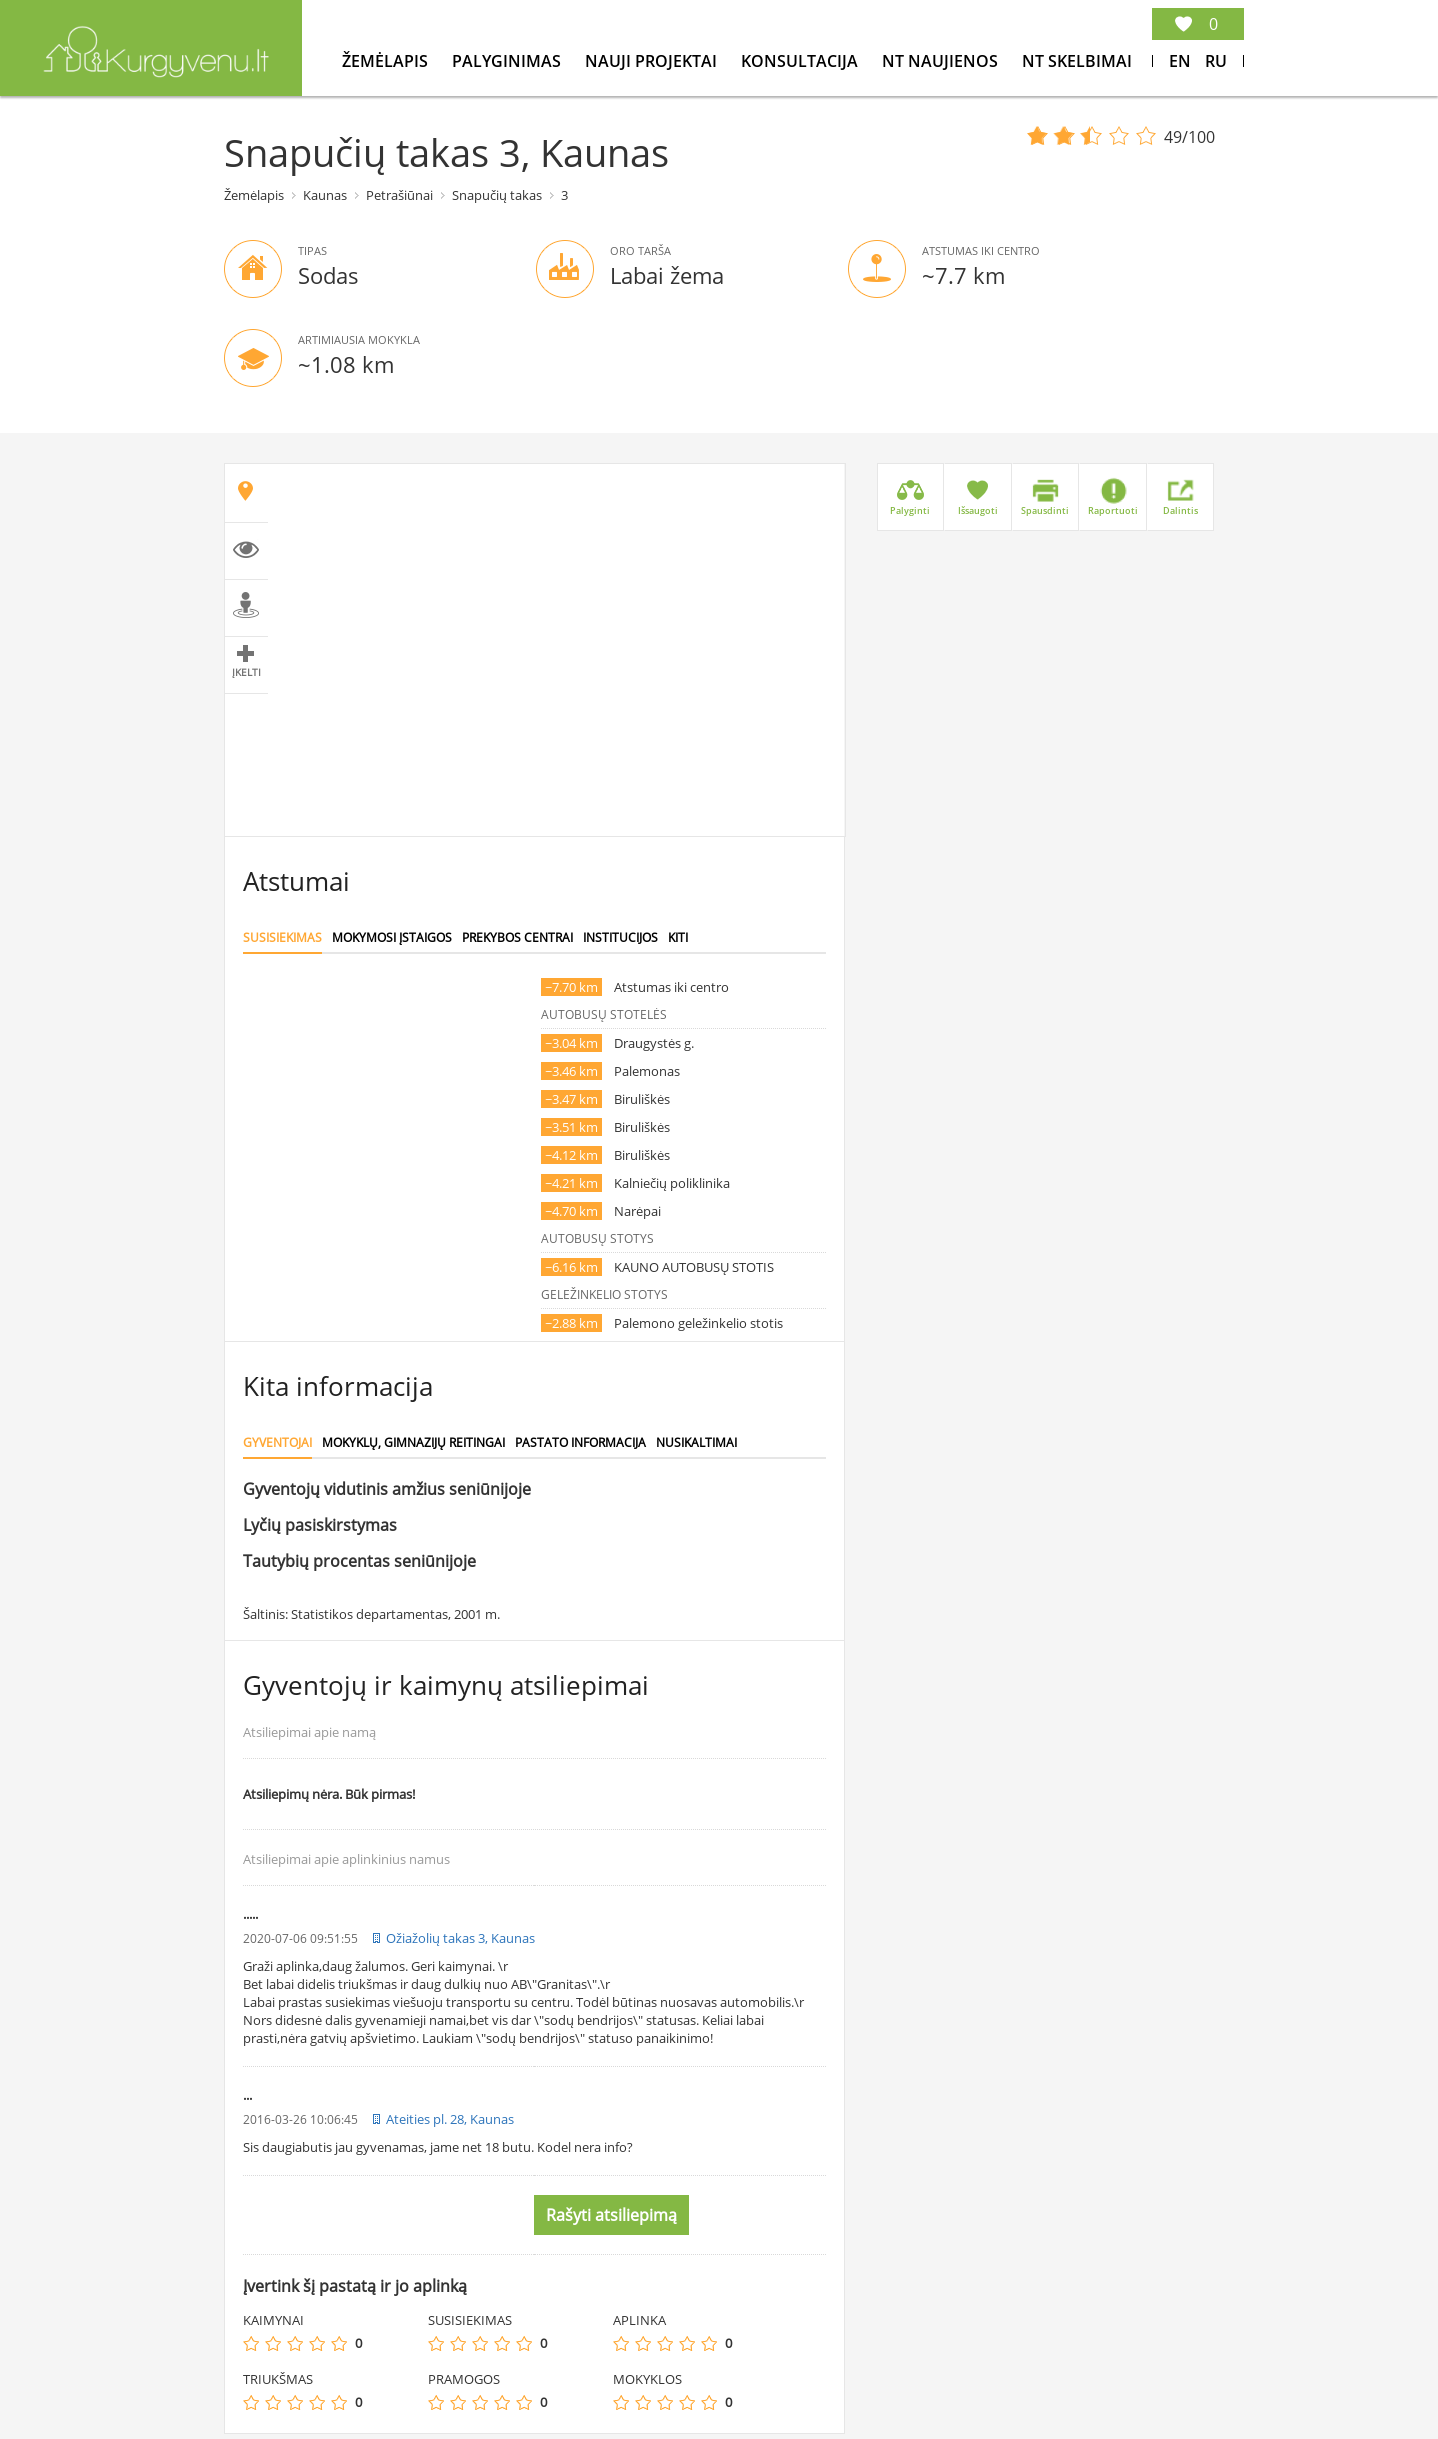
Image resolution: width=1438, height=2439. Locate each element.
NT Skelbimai (1077, 61)
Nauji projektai (653, 61)
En (1180, 61)
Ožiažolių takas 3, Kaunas (460, 1938)
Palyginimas (508, 61)
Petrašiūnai (399, 195)
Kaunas (325, 195)
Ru (1216, 61)
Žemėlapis (387, 61)
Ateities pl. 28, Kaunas (450, 2119)
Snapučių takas (497, 195)
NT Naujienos (942, 61)
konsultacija (801, 61)
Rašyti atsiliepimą (611, 2215)
